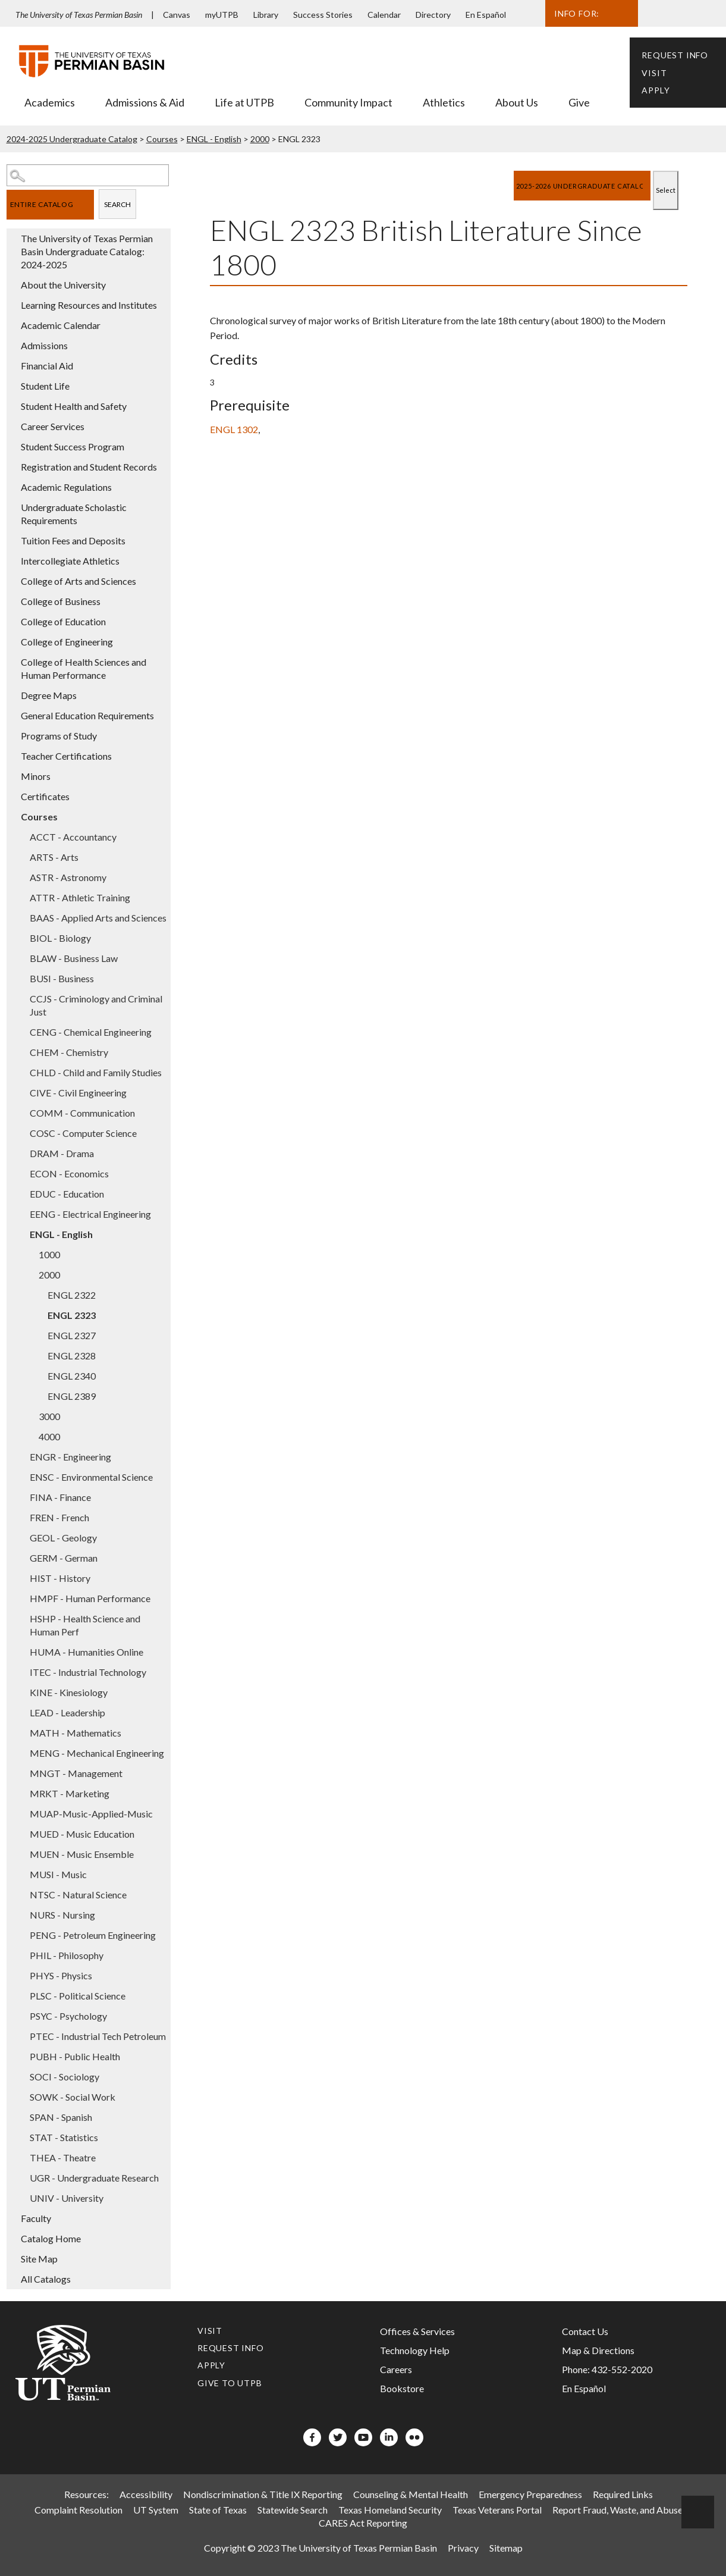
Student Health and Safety (74, 406)
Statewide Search (292, 2509)
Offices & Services (417, 2331)
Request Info (675, 55)
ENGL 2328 (72, 1355)
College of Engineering (67, 641)
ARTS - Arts (54, 857)
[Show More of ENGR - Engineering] (21, 1456)
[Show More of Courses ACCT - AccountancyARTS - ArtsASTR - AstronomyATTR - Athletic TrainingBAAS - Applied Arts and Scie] (12, 816)
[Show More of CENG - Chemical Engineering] (21, 1032)
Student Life (45, 385)
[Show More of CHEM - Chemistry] (21, 1052)
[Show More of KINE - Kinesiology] (21, 1692)
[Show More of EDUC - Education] (21, 1193)
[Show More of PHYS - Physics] (21, 1975)
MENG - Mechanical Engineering (97, 1753)
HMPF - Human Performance (90, 1598)
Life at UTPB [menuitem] (244, 102)
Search (117, 204)
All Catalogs (46, 2278)
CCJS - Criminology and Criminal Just (96, 1005)
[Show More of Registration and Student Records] (12, 466)
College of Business (60, 601)
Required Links (623, 2494)
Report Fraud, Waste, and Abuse (617, 2509)
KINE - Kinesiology (69, 1692)
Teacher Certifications (66, 755)
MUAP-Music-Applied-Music (91, 1813)
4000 (49, 1436)
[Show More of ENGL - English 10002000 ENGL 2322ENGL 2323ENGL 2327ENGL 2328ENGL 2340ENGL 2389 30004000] (21, 1234)
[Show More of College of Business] (12, 601)
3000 (49, 1416)
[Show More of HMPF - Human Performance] (21, 1598)
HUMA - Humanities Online (86, 1651)
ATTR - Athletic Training (80, 897)
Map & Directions (598, 2350)
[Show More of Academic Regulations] (12, 487)
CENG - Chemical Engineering (91, 1032)
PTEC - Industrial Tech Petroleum (98, 2036)
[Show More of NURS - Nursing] (21, 1914)
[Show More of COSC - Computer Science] (21, 1133)
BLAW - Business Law (74, 958)
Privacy (463, 2547)
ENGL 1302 (234, 429)
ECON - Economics (69, 1173)
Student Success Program (72, 446)
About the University (63, 284)
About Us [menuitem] (516, 102)
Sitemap (506, 2547)
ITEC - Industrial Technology (88, 1672)
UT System (155, 2509)
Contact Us (585, 2331)
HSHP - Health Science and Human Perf (85, 1625)
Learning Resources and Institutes (89, 305)
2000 (259, 139)
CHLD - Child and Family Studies (96, 1072)
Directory (433, 15)
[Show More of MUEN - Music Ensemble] (21, 1854)
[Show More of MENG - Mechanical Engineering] (21, 1753)
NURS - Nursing (62, 1914)
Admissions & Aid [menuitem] (144, 102)
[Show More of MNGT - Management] (21, 1773)
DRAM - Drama (62, 1153)
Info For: (576, 13)
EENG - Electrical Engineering (90, 1214)
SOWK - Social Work (72, 2096)
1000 (49, 1254)
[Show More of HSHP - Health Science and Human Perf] (21, 1618)
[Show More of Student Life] (12, 385)
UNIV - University (66, 2198)
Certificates (45, 796)
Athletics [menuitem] (444, 102)
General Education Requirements (87, 715)
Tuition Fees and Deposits (73, 540)
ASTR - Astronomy (68, 877)
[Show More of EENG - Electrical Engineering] (21, 1214)
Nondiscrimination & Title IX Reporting (262, 2494)
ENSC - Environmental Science (91, 1477)
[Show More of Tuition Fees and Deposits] (12, 540)
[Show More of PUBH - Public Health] (21, 2056)
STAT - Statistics (64, 2137)
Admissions (44, 345)
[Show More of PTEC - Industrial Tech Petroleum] (21, 2036)
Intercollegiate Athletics (70, 560)
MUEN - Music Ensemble (82, 1854)
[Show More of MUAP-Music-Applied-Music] (21, 1813)
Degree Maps (49, 695)
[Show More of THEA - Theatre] (21, 2157)
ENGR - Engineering (70, 1456)
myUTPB (221, 15)
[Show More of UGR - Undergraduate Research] (21, 2177)
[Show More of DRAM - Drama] (21, 1153)
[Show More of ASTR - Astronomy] (21, 877)
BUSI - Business (62, 978)
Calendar (384, 15)
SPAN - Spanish (61, 2117)
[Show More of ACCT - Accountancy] (21, 836)
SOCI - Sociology (64, 2076)
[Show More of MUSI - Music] (21, 1874)
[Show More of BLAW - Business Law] (21, 958)
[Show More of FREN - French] (21, 1517)
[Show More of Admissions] (12, 345)
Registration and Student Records (89, 466)
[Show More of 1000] (30, 1254)
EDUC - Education (67, 1193)
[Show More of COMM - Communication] (21, 1112)
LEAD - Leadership (67, 1712)
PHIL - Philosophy (66, 1955)
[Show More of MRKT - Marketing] (21, 1793)
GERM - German (64, 1557)
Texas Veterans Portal (497, 2509)
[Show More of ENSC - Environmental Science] (21, 1477)
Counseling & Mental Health (410, 2494)
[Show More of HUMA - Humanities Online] (21, 1651)
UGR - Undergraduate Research (94, 2177)
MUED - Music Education (82, 1833)
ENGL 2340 (72, 1375)
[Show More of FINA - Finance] (21, 1497)
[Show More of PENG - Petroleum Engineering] (21, 1935)
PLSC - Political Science (77, 1995)
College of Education (63, 621)
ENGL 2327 (72, 1335)
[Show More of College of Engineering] (12, 641)
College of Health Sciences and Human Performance (83, 668)
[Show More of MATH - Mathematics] (21, 1732)
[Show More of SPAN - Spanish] (21, 2117)
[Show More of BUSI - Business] (21, 978)
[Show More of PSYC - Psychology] (21, 2016)
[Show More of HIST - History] (21, 1578)
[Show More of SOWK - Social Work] (21, 2096)
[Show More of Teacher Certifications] (12, 755)
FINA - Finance (60, 1497)
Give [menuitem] (579, 102)
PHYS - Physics (61, 1975)
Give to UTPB (229, 2383)
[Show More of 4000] (30, 1436)
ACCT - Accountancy (73, 836)
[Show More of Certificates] (12, 796)
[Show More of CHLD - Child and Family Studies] (21, 1072)
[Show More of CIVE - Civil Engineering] (21, 1092)
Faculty (36, 2218)
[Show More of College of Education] (12, 621)
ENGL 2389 (72, 1396)
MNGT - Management (76, 1773)
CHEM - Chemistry (69, 1052)
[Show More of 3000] (30, 1416)
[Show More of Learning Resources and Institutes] (12, 305)
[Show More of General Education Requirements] (12, 715)
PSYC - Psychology (68, 2016)
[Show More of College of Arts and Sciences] (12, 581)
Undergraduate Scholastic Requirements (74, 514)
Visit (654, 73)
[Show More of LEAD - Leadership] (21, 1712)
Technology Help (415, 2350)
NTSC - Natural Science (78, 1894)
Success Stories (323, 15)
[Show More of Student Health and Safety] (12, 406)
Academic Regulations (66, 487)
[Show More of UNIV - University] (21, 2198)
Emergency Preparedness (530, 2494)
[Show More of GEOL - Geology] (21, 1537)
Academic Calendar (60, 325)
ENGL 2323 (72, 1315)
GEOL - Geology (63, 1537)
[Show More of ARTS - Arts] (21, 857)
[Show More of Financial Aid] (12, 365)
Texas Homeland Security (390, 2509)
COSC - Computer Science (83, 1133)
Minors (36, 776)
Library (265, 15)
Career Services (52, 426)
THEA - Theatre (63, 2157)
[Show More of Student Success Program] (12, 446)
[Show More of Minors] (12, 776)
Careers (396, 2369)
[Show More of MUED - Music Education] (21, 1833)
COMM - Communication (82, 1112)
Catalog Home (51, 2238)
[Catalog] (582, 185)
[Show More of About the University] (12, 284)
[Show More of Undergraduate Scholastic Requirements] (12, 507)
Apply (656, 90)
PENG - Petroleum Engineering (93, 1935)
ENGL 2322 (72, 1294)
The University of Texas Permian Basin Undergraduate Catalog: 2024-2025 (87, 251)
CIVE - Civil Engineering (78, 1092)
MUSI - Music (58, 1874)
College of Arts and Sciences (78, 581)
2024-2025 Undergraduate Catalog (72, 139)
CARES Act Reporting (363, 2522)
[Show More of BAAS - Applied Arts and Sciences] (21, 917)
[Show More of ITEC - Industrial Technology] (21, 1672)
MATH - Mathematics (75, 1732)
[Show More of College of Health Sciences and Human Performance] (12, 661)
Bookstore (402, 2388)
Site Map (39, 2258)
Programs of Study (59, 735)
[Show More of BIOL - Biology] (21, 938)
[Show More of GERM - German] (21, 1557)
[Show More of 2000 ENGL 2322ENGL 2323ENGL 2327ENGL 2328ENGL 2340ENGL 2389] (30, 1274)
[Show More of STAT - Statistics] (21, 2137)
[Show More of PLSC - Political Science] (21, 1995)
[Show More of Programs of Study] (12, 735)
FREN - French (59, 1517)
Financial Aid (47, 365)
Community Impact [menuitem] (348, 102)
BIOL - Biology (60, 938)
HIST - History (60, 1578)
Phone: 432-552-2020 (607, 2369)
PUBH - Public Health (75, 2056)
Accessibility (146, 2494)
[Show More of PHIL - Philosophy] (21, 1955)
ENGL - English (214, 139)
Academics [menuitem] (49, 102)
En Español (486, 15)
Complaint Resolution (78, 2509)
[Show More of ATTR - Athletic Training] (21, 897)
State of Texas (218, 2509)
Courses (162, 139)
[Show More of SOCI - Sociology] (21, 2076)
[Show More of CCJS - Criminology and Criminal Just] (21, 998)
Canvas (176, 15)
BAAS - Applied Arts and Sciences (98, 917)
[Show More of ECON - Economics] (21, 1173)
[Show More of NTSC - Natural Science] (21, 1894)
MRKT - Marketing (69, 1793)
